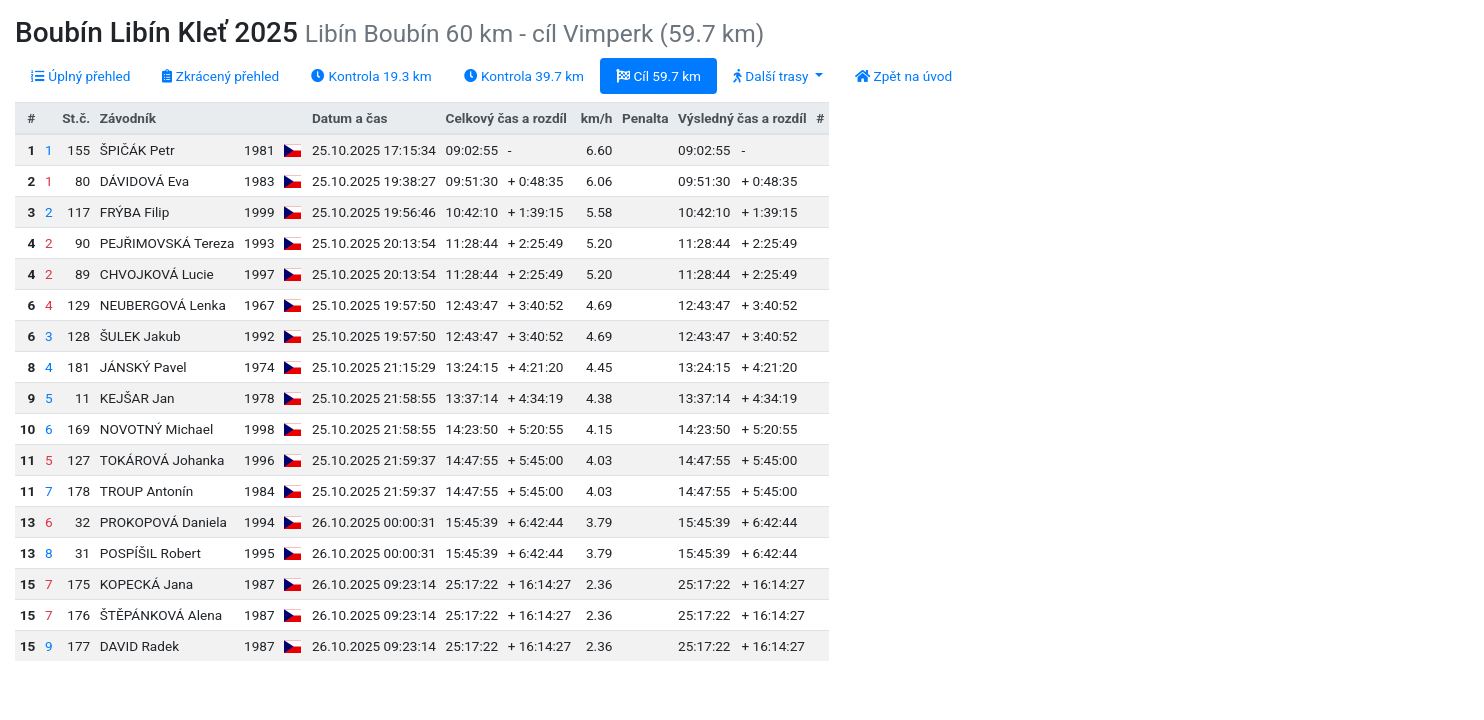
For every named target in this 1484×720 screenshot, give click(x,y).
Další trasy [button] (772, 76)
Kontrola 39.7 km (524, 76)
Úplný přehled (80, 76)
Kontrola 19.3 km (371, 76)
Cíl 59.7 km (658, 76)
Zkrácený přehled (220, 76)
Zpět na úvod (903, 76)
